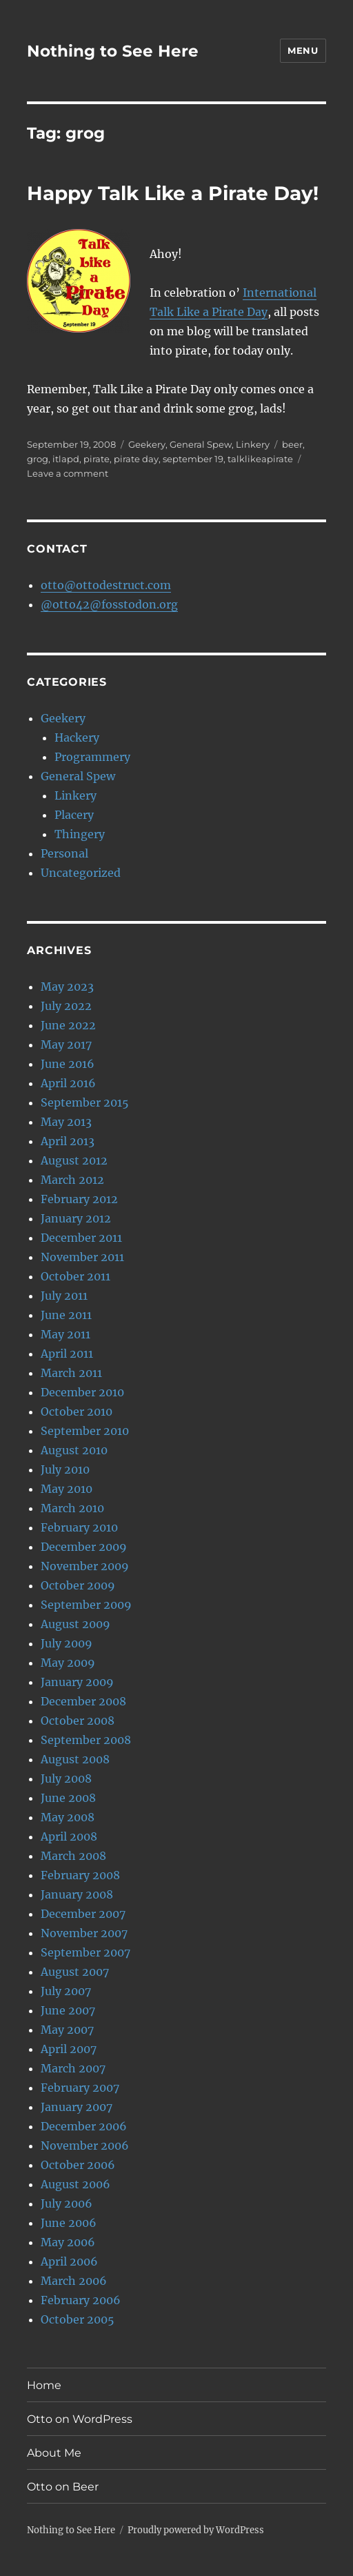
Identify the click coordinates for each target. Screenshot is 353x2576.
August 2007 (75, 1972)
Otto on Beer (63, 2486)
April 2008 (69, 1836)
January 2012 (76, 1218)
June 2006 (69, 2223)
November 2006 (85, 2145)
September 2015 (85, 1102)
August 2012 (74, 1160)
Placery (74, 815)
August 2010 (74, 1450)
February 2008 (80, 1875)
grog (37, 458)
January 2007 (76, 2107)
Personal (64, 853)
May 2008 (67, 1817)
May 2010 (66, 1489)
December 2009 (84, 1547)
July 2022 (66, 1006)
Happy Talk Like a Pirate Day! (173, 193)
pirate (96, 458)
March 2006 (74, 2281)
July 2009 (66, 1643)
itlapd (65, 458)
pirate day (136, 458)
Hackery (76, 737)
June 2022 (68, 1025)
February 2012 (79, 1199)
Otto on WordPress (79, 2419)
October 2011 (75, 1276)
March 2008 (73, 1856)
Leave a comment (67, 473)
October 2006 (78, 2165)
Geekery (146, 444)
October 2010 (76, 1411)
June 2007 (68, 2010)
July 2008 (66, 1778)
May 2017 (66, 1044)
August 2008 (75, 1759)
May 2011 (65, 1334)
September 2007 (85, 1952)
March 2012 (72, 1180)
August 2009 (75, 1624)
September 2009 (86, 1605)
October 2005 (77, 2319)
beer (292, 444)
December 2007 (83, 1914)
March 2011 (71, 1373)
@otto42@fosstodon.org (109, 604)
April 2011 (67, 1353)
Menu (303, 50)
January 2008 (77, 1894)
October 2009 (78, 1585)
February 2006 (81, 2300)
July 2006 (66, 2203)
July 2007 (66, 1991)
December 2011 (81, 1238)
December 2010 (82, 1392)
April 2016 (68, 1083)
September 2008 (86, 1740)
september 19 (193, 458)
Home (44, 2385)
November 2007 (84, 1933)
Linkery (253, 444)
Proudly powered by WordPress (196, 2530)
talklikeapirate (260, 458)
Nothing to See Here (113, 51)
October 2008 (77, 1720)
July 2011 (64, 1295)
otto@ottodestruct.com (106, 585)
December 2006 (84, 2126)
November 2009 (85, 1566)
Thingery (79, 834)
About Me (54, 2452)
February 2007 (80, 2087)
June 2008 (68, 1798)
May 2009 (68, 1663)
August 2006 (75, 2184)
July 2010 (65, 1469)
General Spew (201, 444)
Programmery (92, 757)
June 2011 (66, 1315)
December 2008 (83, 1701)
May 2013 (66, 1122)
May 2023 (67, 986)
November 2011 (82, 1257)
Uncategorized (81, 873)
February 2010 (79, 1527)
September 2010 (85, 1431)
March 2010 (72, 1508)
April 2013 (67, 1141)
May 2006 (68, 2242)
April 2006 (69, 2261)
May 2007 (67, 2030)
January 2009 (77, 1682)
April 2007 (69, 2049)
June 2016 (67, 1064)
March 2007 (73, 2068)
